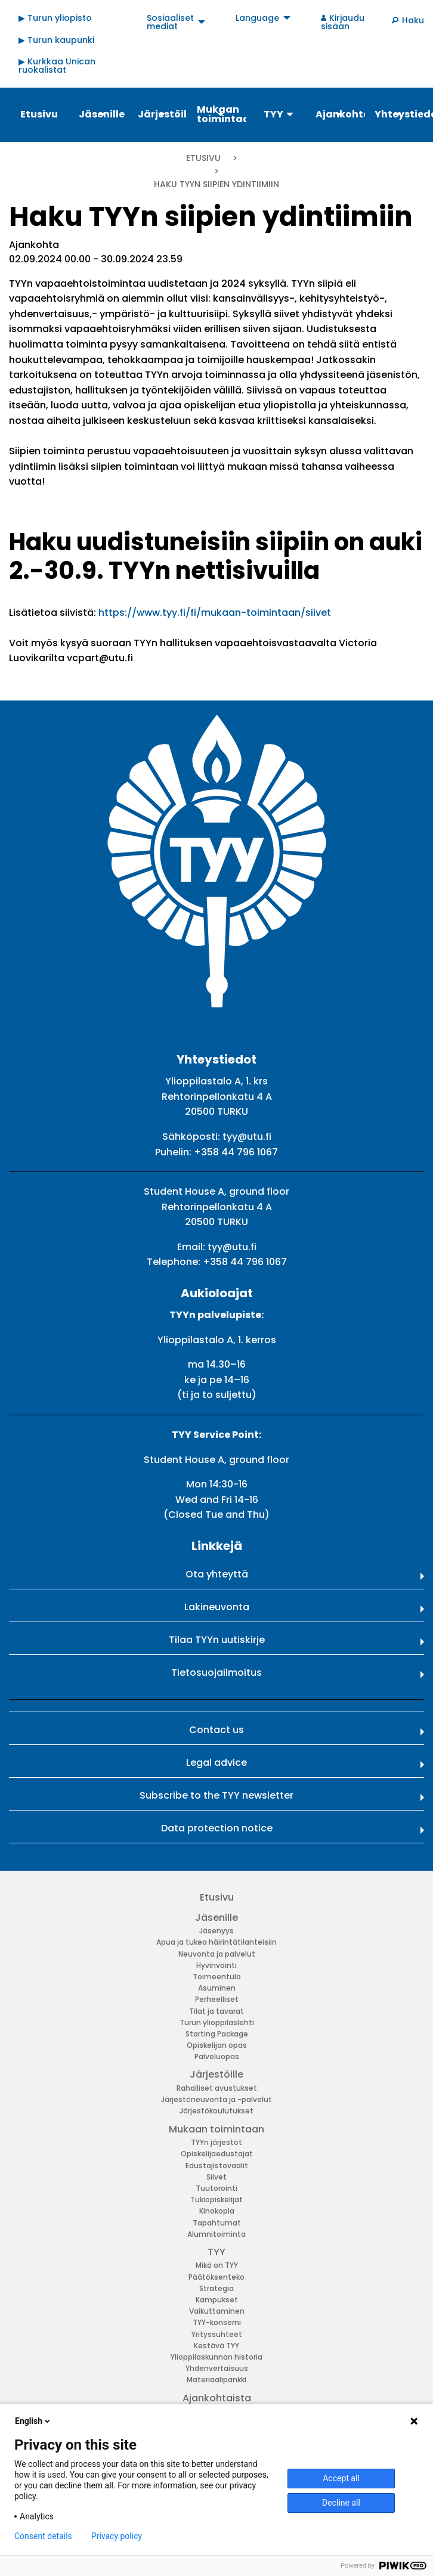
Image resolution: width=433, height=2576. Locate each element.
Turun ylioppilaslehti (217, 2022)
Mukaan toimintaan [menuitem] (221, 114)
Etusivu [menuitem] (39, 114)
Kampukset (217, 2300)
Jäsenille (216, 1917)
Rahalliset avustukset (217, 2088)
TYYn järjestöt (216, 2142)
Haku (413, 20)
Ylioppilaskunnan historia (216, 2357)
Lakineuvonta (216, 1607)
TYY (216, 2252)
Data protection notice (217, 1828)
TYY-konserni (217, 2322)
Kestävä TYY (216, 2346)
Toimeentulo (217, 1976)
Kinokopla (216, 2211)
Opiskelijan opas (217, 2045)
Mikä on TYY (217, 2265)
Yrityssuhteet (216, 2334)
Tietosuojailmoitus (216, 1672)
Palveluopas (216, 2056)
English (33, 2421)
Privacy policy (116, 2536)
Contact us (216, 1730)
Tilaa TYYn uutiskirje (217, 1640)
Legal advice (216, 1762)
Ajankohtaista (217, 2398)
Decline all (341, 2502)
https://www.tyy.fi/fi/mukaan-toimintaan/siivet (215, 612)
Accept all (341, 2478)
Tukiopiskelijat (216, 2199)
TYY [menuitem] (273, 114)
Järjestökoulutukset (216, 2111)
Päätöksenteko (216, 2277)
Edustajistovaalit (216, 2165)
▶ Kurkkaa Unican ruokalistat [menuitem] (56, 65)
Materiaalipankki (216, 2379)
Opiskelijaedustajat (217, 2154)
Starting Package (216, 2034)
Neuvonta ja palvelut (216, 1954)
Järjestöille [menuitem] (162, 114)
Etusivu (203, 158)
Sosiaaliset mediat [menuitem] (170, 22)
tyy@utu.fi (246, 1136)
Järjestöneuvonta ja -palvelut (216, 2099)
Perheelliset (217, 1999)
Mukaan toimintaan (216, 2129)
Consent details (43, 2536)
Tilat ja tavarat (216, 2011)
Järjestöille (216, 2074)
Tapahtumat (217, 2223)
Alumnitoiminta (216, 2234)
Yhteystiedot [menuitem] (399, 114)
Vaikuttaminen (217, 2311)
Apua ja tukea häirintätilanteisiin (216, 1942)
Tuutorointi (216, 2188)
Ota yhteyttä (216, 1574)
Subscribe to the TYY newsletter (216, 1795)
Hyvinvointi (216, 1965)
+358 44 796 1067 (236, 1152)
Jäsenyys (216, 1931)
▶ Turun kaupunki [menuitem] (56, 40)
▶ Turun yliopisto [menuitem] (55, 18)
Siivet (216, 2177)
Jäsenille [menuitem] (102, 114)
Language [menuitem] (257, 18)
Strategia (216, 2288)
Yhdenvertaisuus (216, 2368)
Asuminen (217, 1988)
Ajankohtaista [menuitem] (340, 114)
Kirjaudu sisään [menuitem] (343, 22)
